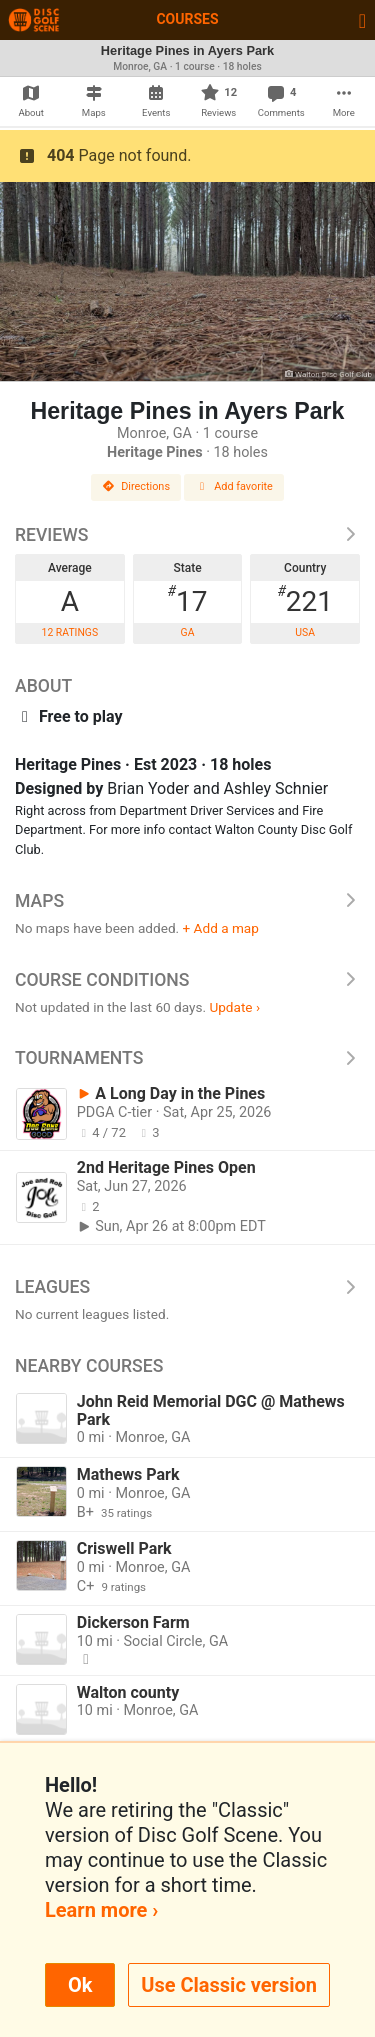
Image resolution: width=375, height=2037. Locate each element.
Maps (187, 901)
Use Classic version (229, 1985)
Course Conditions (187, 980)
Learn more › (101, 1910)
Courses (187, 19)
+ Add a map (221, 928)
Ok (80, 1985)
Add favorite (234, 486)
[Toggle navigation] (362, 20)
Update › (234, 1007)
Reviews (187, 535)
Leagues (187, 1287)
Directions (136, 486)
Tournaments (187, 1058)
